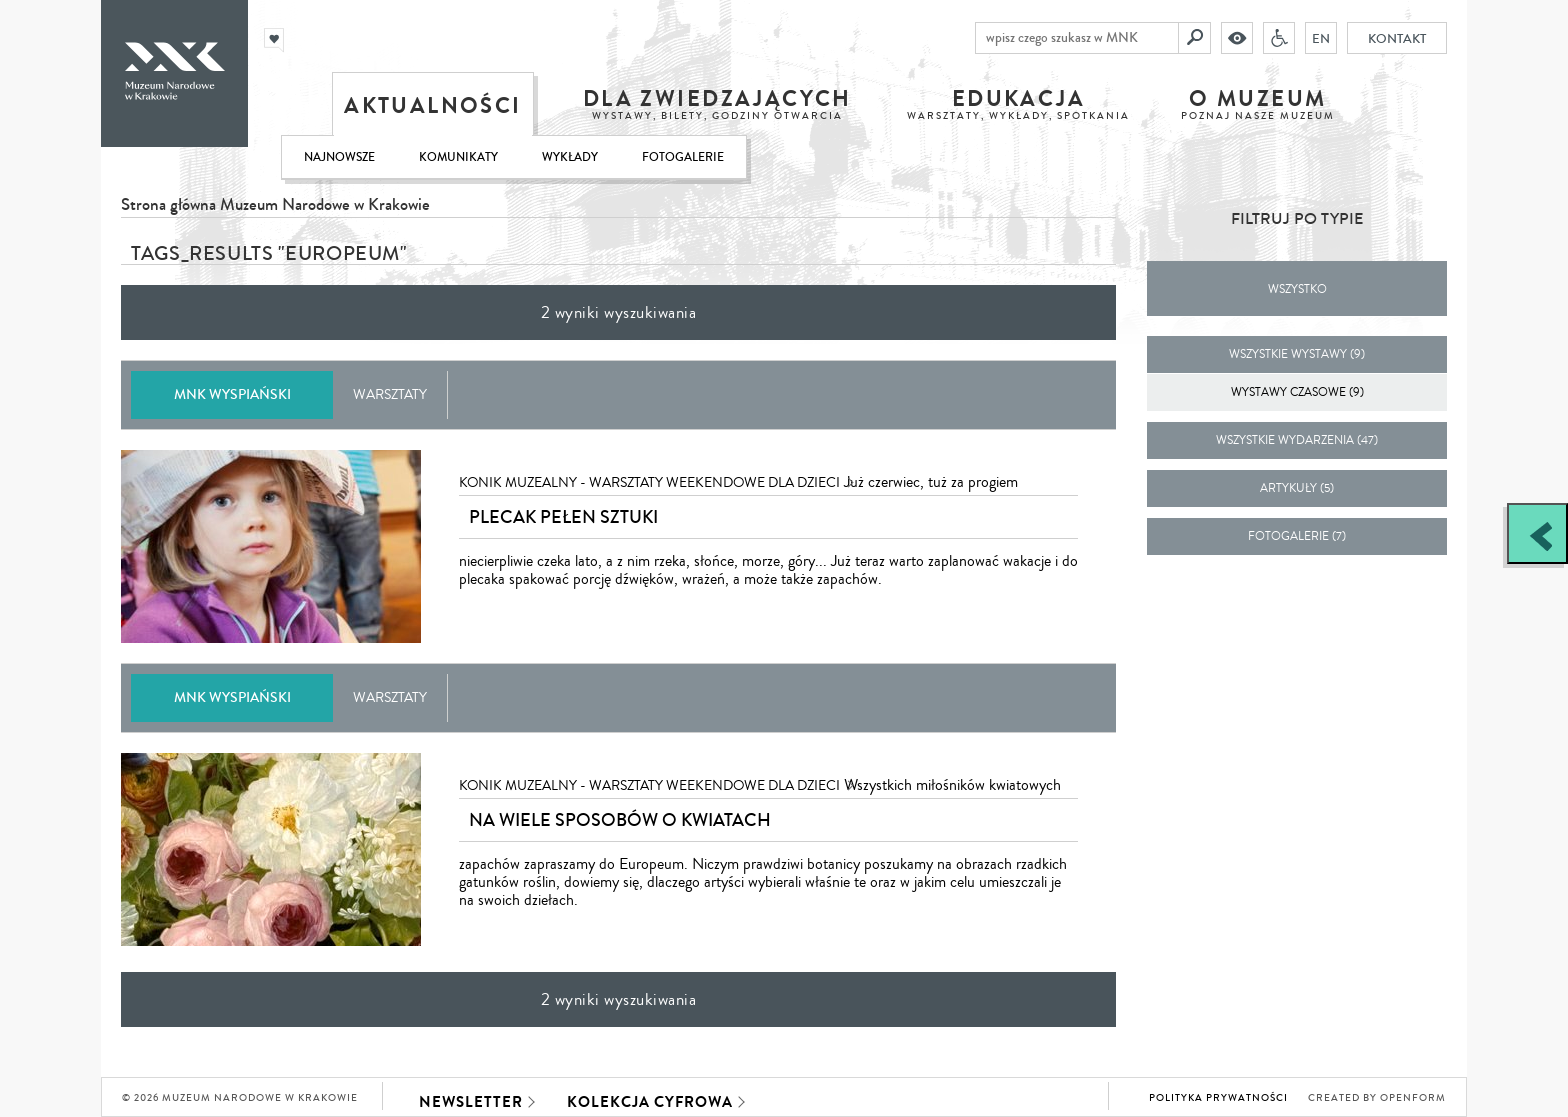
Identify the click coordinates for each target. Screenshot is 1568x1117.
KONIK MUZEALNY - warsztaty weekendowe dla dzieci (649, 483)
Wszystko (1297, 289)
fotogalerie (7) (1297, 536)
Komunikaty (458, 157)
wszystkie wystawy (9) (1297, 354)
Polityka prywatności (1218, 1098)
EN (1321, 38)
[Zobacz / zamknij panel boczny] (1537, 533)
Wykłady (570, 157)
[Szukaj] (1195, 38)
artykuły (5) (1297, 488)
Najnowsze (339, 157)
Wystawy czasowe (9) (1297, 392)
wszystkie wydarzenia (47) (1297, 440)
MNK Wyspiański (232, 394)
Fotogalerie (683, 157)
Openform (1413, 1098)
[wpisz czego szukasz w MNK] (1077, 38)
